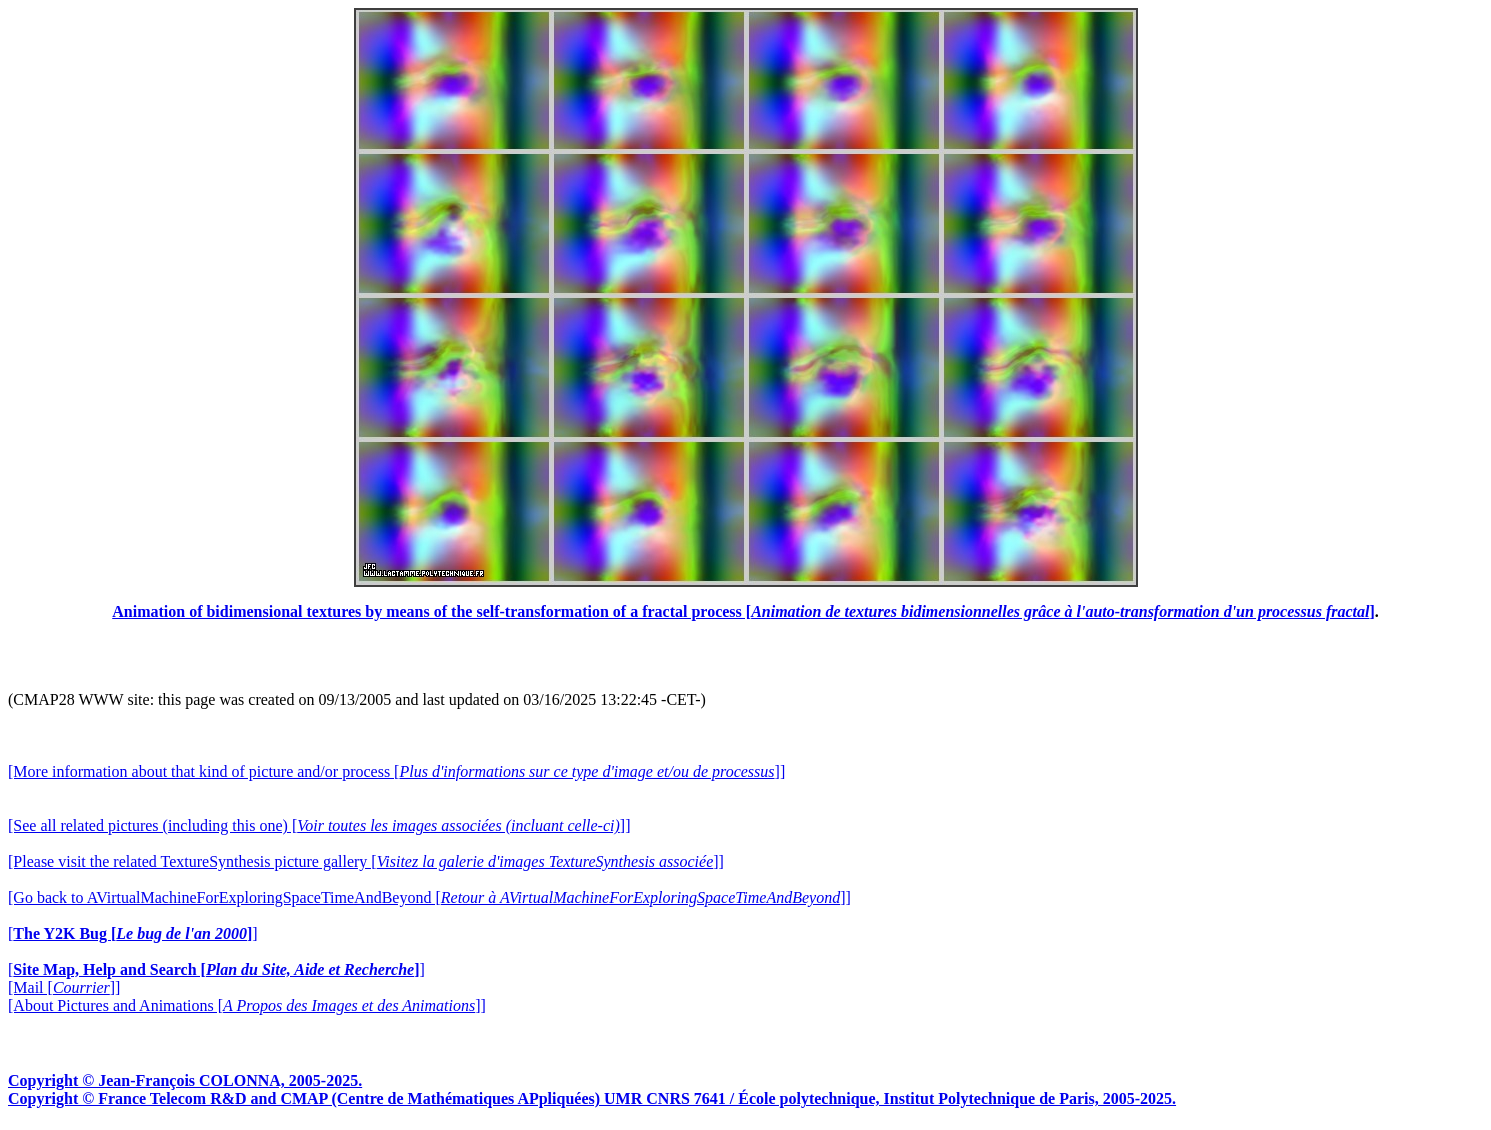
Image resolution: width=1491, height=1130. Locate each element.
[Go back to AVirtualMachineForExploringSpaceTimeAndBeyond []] (429, 897)
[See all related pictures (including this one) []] (319, 825)
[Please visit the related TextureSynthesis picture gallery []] (366, 861)
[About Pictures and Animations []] (247, 1005)
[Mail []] (64, 987)
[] (133, 933)
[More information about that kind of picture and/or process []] (396, 771)
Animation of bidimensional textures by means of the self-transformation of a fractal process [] (743, 611)
